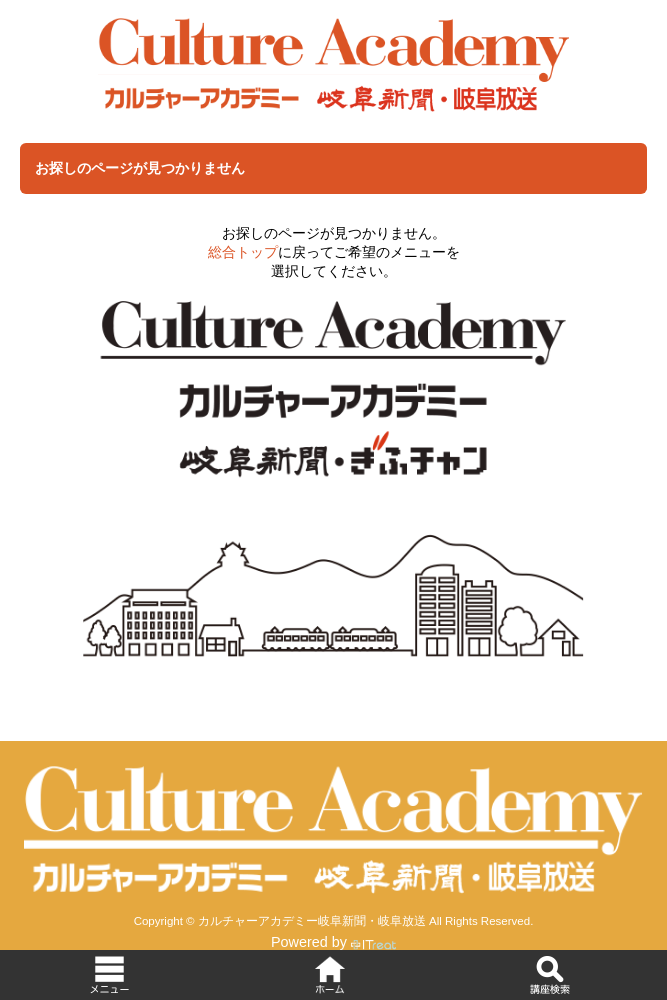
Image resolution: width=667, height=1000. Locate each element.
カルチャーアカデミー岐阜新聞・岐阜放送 (312, 921)
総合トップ (243, 252)
